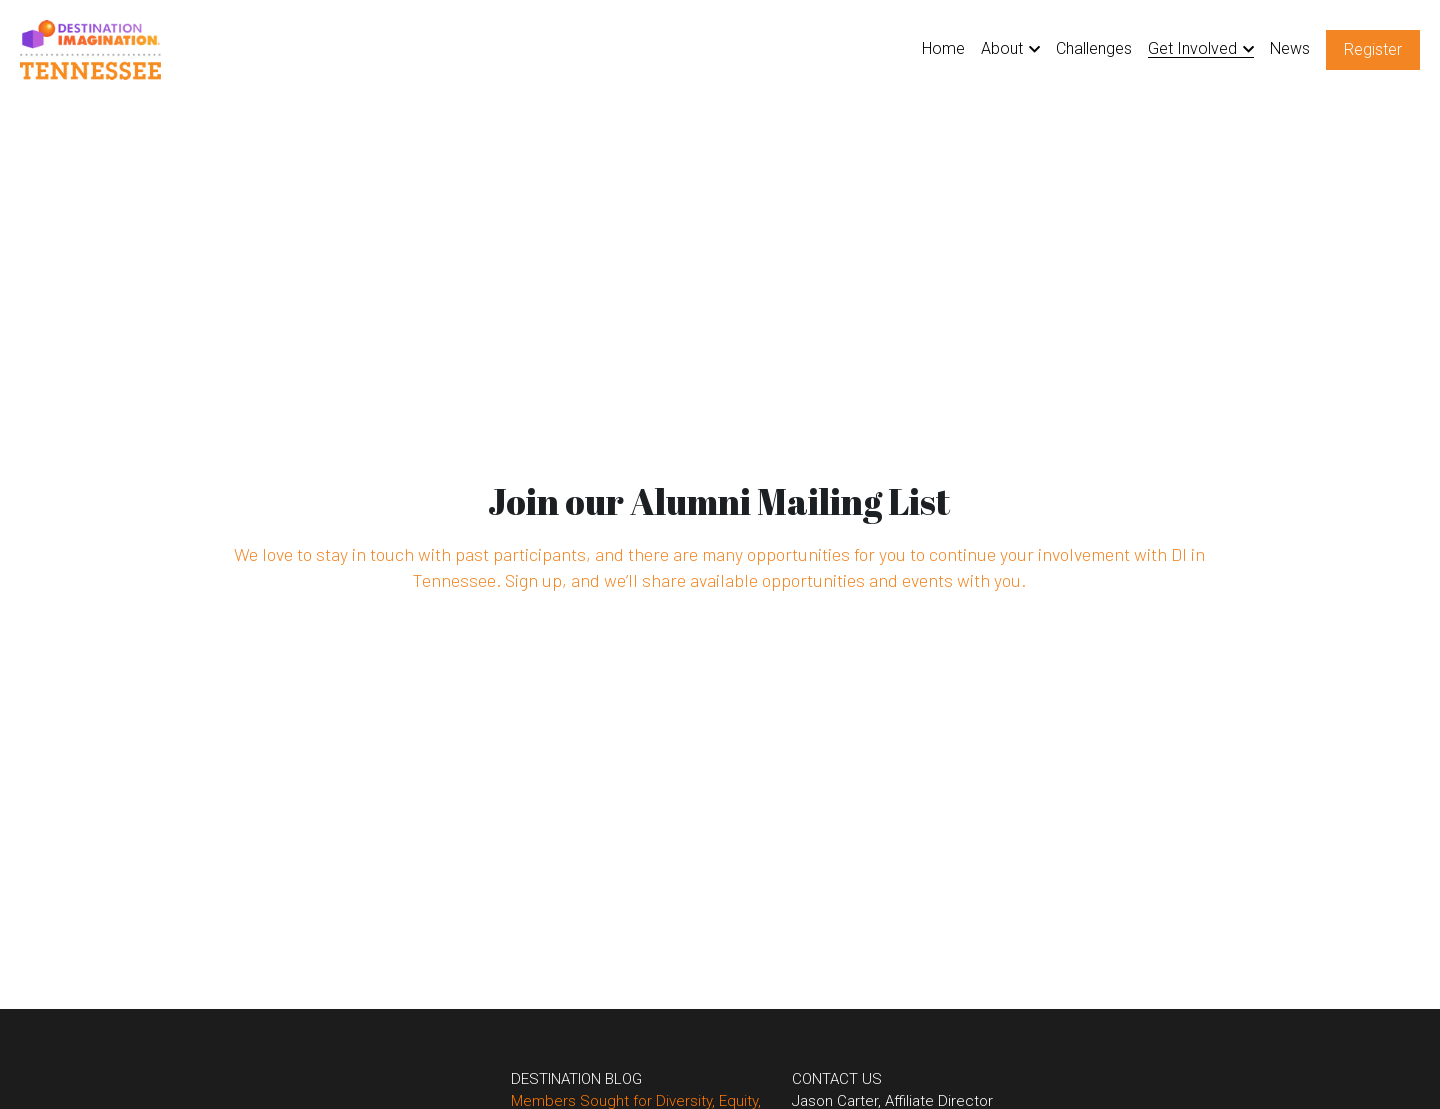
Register (1373, 49)
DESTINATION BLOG (544, 1079)
